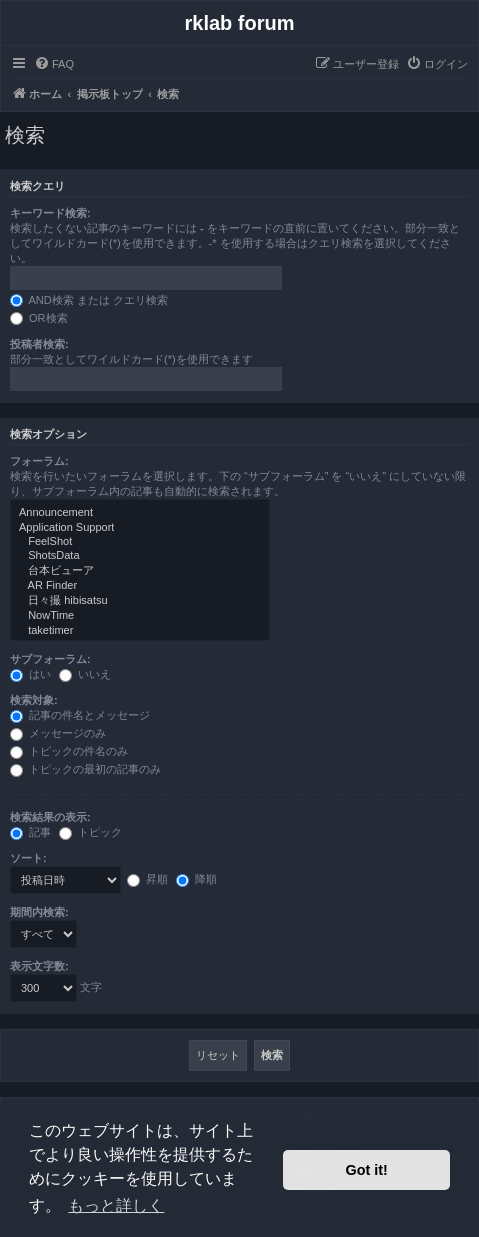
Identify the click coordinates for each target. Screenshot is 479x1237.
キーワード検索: (50, 213)
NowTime (140, 616)
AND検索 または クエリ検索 (89, 300)
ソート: (28, 858)
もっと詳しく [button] (116, 1205)
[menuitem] (54, 64)
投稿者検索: (39, 344)
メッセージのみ (58, 733)
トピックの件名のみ (69, 751)
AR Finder (140, 586)
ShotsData (140, 556)
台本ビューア (140, 571)
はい (30, 674)
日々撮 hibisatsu (140, 601)
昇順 (147, 879)
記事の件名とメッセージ (80, 715)
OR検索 (39, 318)
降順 (196, 879)
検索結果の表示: (50, 817)
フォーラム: (39, 461)
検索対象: (34, 700)
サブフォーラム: (50, 659)
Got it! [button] (367, 1170)
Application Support (140, 528)
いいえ (85, 674)
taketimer (140, 631)
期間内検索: (39, 912)
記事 (30, 832)
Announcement (140, 513)
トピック (90, 832)
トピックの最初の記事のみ (85, 769)
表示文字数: (39, 966)
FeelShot (140, 542)
